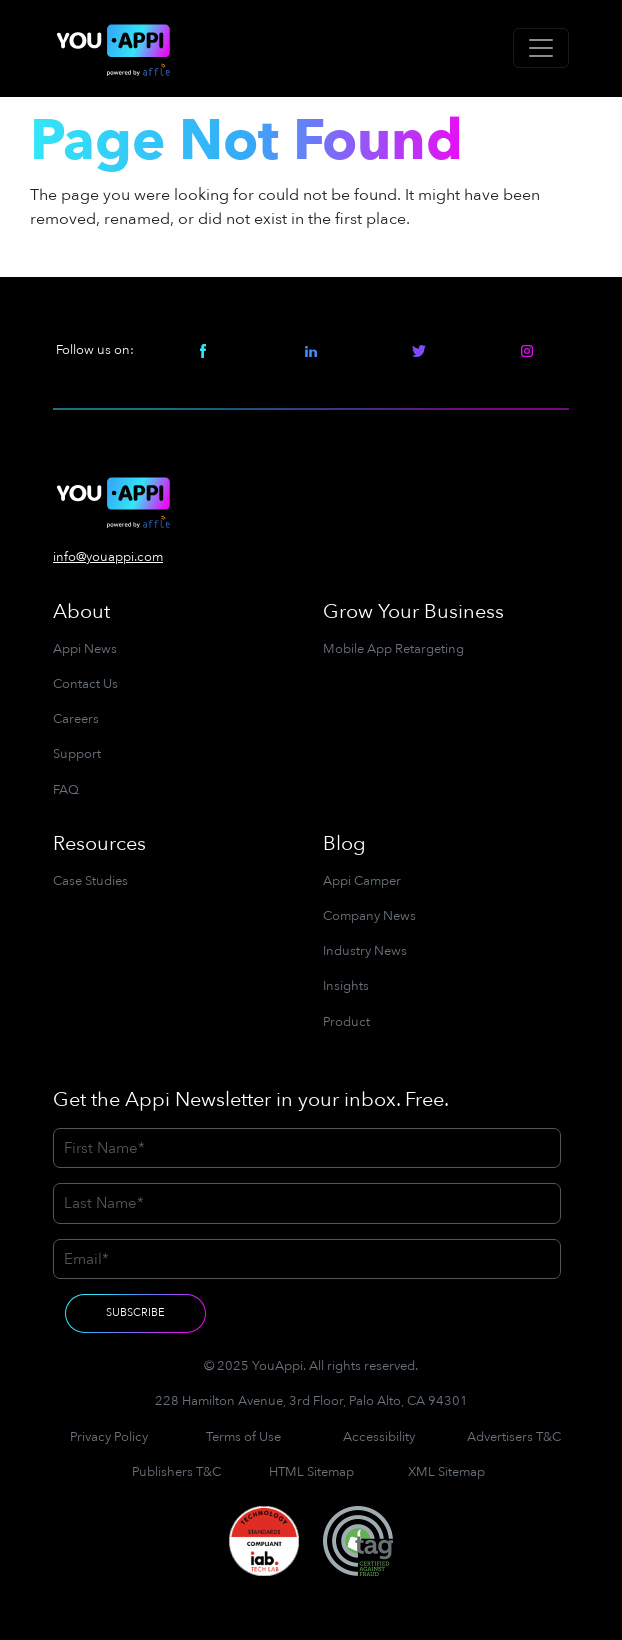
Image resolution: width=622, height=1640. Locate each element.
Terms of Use (243, 1437)
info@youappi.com (108, 557)
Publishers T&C (176, 1472)
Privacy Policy (109, 1437)
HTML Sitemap (311, 1472)
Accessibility (379, 1437)
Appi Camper (362, 881)
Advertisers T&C (514, 1437)
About (81, 611)
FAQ (66, 790)
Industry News (365, 951)
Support (77, 754)
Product (346, 1022)
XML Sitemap (446, 1472)
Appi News (85, 649)
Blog (344, 843)
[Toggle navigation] (541, 48)
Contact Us (85, 684)
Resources (99, 843)
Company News (369, 916)
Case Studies (90, 881)
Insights (346, 986)
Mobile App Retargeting (393, 649)
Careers (76, 719)
